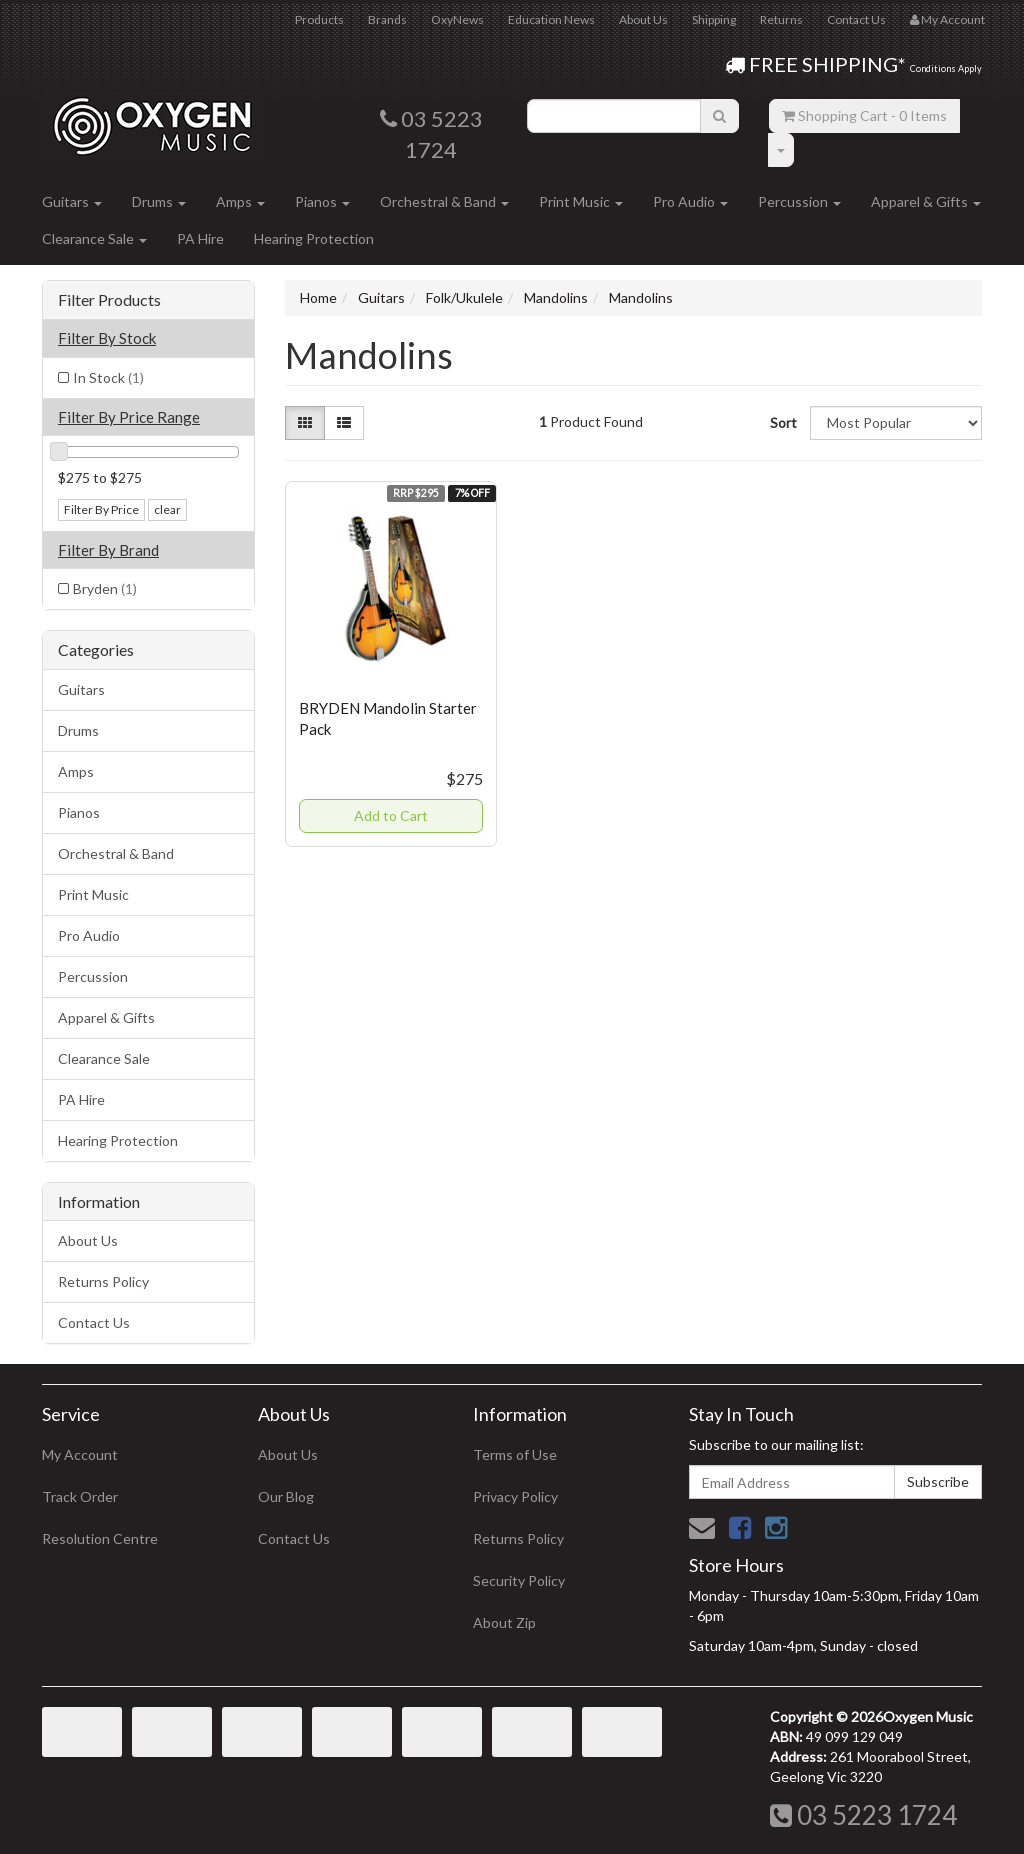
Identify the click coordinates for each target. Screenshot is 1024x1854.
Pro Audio (690, 201)
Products (319, 19)
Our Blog (286, 1496)
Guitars (72, 201)
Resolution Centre (100, 1538)
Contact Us (856, 19)
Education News (551, 19)
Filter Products (109, 300)
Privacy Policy (515, 1496)
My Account (80, 1454)
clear (167, 509)
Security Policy (519, 1580)
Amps (240, 201)
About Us (643, 19)
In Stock (108, 377)
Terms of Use (515, 1454)
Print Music (581, 201)
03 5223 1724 (863, 1815)
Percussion (799, 201)
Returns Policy (103, 1281)
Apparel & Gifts (926, 201)
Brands (387, 19)
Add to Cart (391, 815)
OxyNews (457, 19)
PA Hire (200, 238)
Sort (782, 422)
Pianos (322, 201)
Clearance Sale (94, 238)
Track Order (80, 1496)
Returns (781, 19)
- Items (864, 115)
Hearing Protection (314, 238)
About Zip (504, 1622)
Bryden (105, 588)
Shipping (714, 19)
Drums (159, 201)
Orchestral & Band (444, 201)
